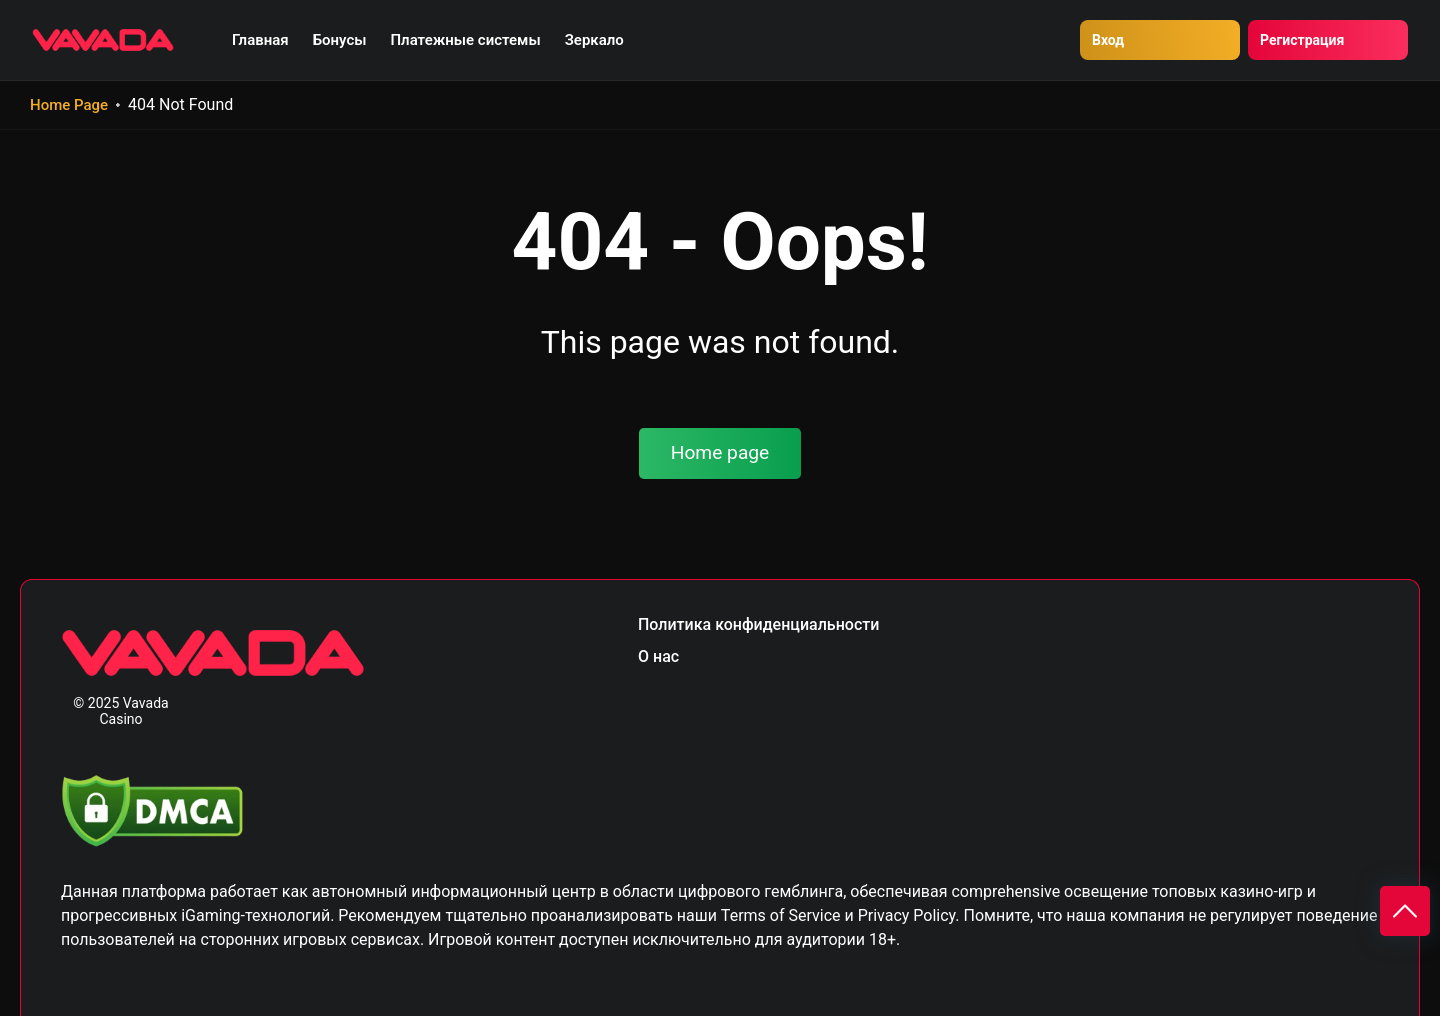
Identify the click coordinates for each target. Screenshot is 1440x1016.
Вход (1108, 40)
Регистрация (1302, 40)
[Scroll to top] (1405, 911)
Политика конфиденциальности (758, 624)
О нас (658, 656)
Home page (720, 452)
